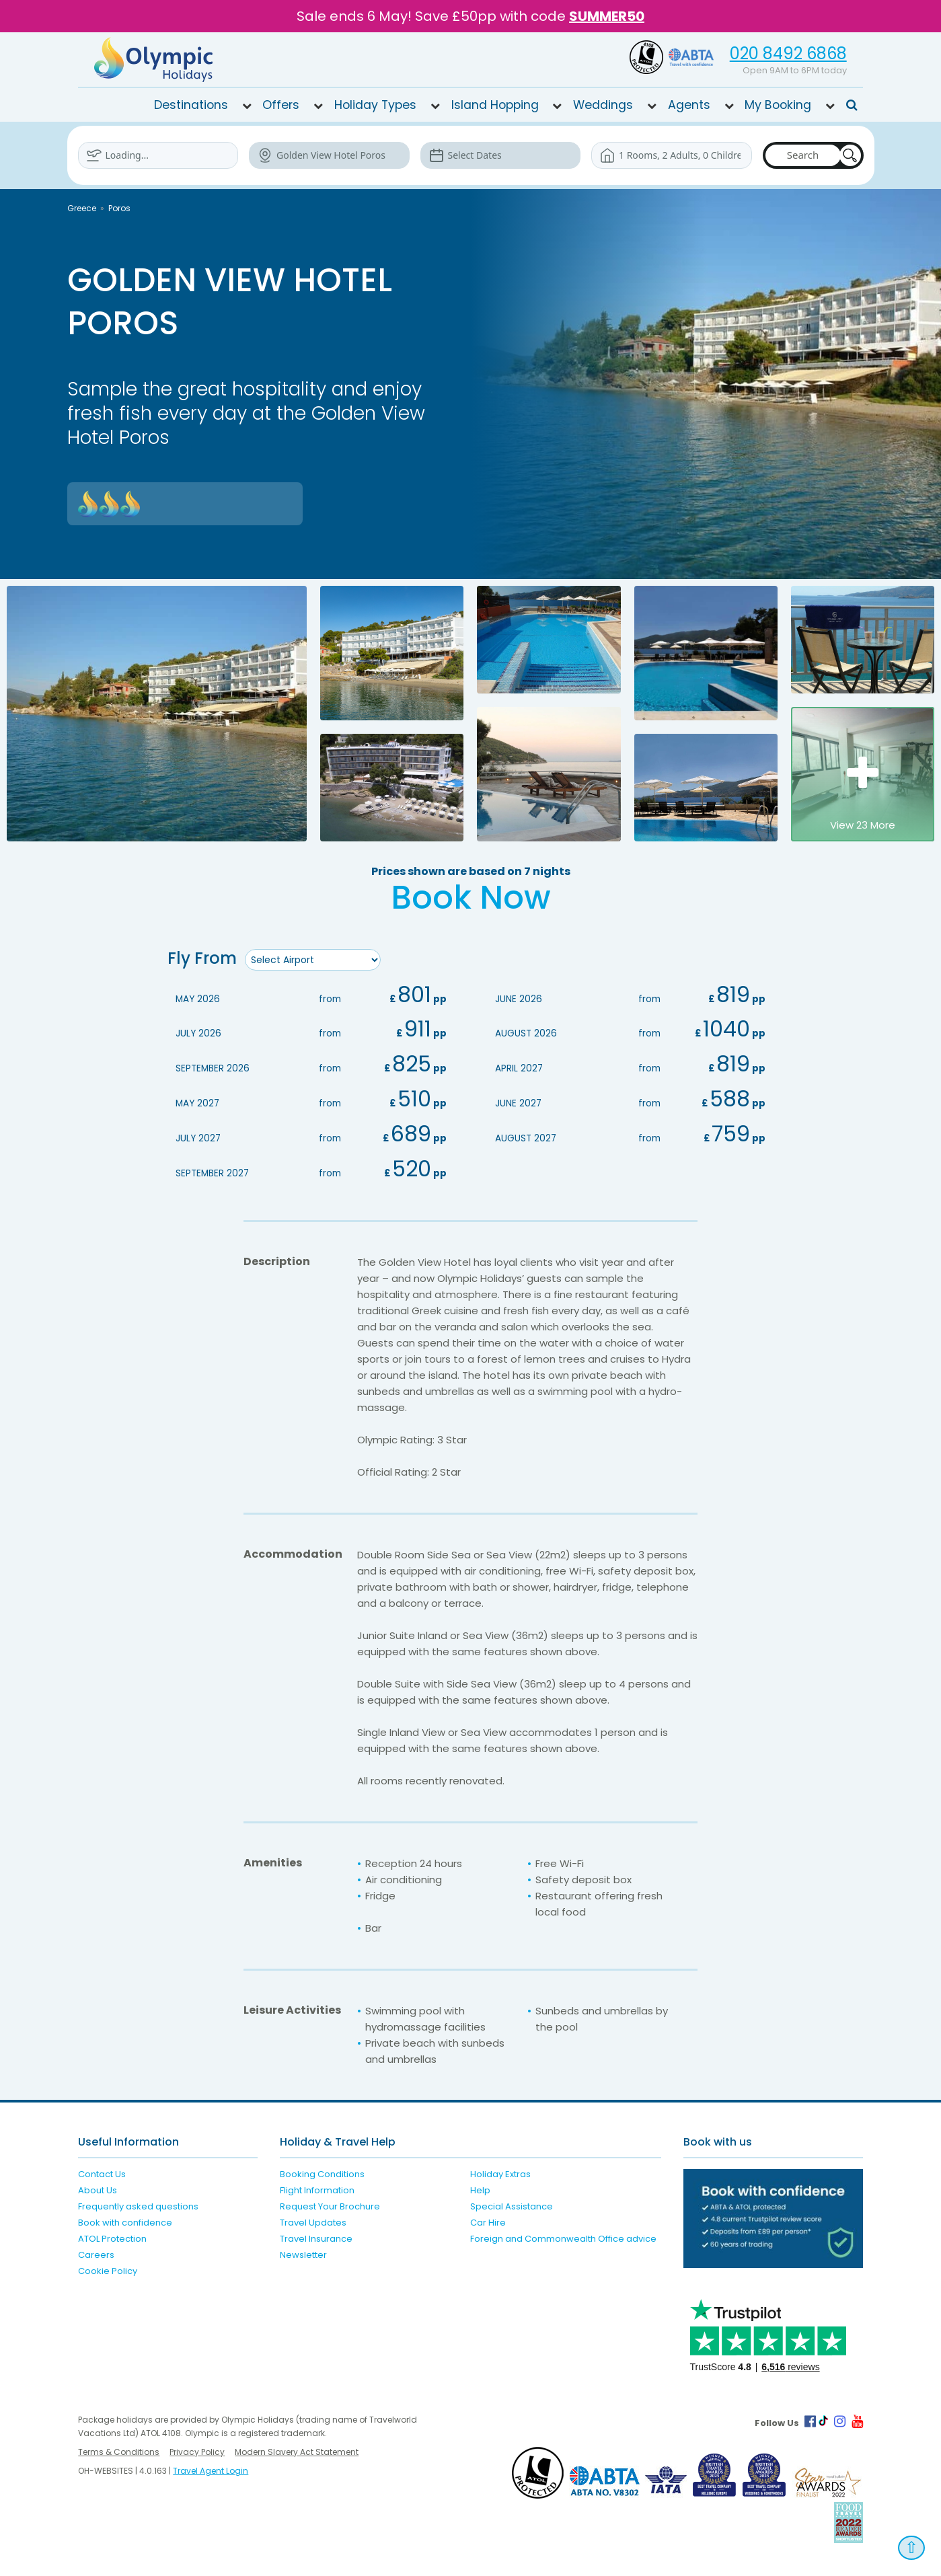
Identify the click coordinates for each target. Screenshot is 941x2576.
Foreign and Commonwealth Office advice (563, 2236)
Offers (280, 105)
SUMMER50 (606, 16)
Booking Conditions (322, 2171)
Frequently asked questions (138, 2203)
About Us (97, 2187)
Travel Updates (313, 2219)
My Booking (778, 105)
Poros (119, 208)
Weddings (603, 105)
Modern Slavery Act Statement (297, 2449)
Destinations (191, 105)
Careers (96, 2252)
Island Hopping (495, 105)
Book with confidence (125, 2219)
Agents (689, 105)
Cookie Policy (107, 2268)
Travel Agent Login (210, 2468)
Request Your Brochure (330, 2203)
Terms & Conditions (118, 2449)
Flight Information (317, 2187)
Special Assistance (511, 2203)
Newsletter (303, 2252)
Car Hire (488, 2219)
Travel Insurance (316, 2236)
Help (480, 2187)
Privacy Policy (197, 2449)
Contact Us (102, 2171)
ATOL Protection (112, 2236)
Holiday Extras (500, 2171)
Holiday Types (375, 105)
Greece (81, 208)
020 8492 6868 (788, 53)
